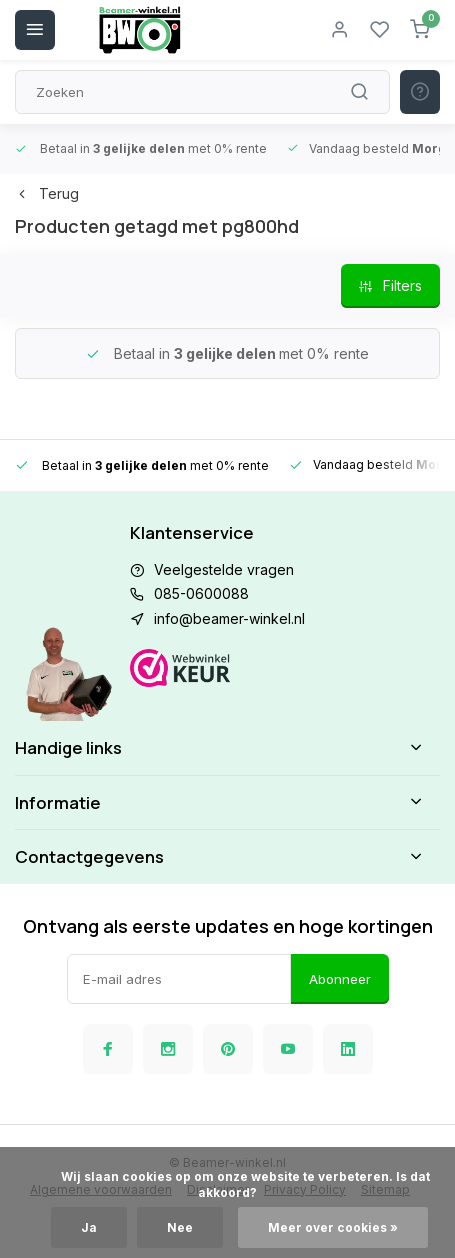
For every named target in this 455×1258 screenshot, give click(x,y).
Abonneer (340, 979)
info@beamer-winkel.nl (229, 618)
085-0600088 (201, 593)
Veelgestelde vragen (224, 569)
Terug (47, 193)
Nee (180, 1227)
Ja (89, 1227)
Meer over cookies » (333, 1227)
